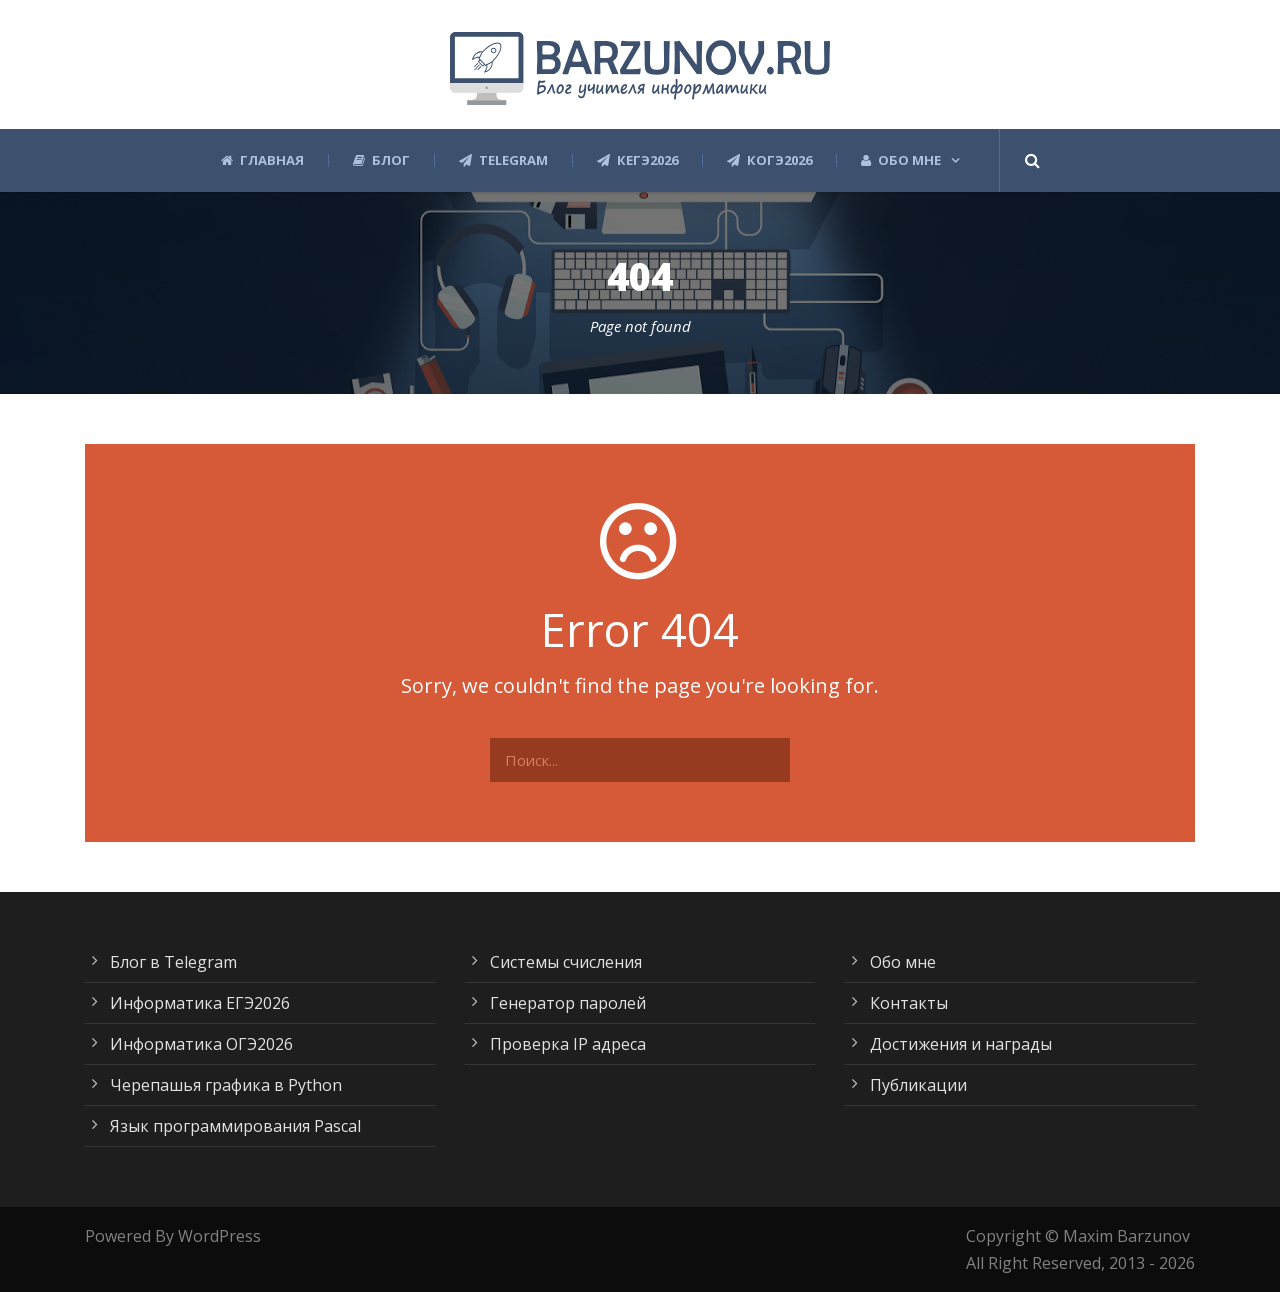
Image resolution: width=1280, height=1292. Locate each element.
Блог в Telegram (173, 962)
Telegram (503, 160)
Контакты (909, 1003)
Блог (381, 160)
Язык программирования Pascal (235, 1126)
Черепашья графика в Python (226, 1085)
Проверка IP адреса (568, 1044)
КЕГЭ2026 (637, 160)
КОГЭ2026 (769, 160)
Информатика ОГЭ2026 (201, 1044)
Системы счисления (566, 962)
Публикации (918, 1085)
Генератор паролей (568, 1003)
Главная (262, 160)
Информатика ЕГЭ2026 (200, 1003)
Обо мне (901, 160)
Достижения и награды (961, 1044)
